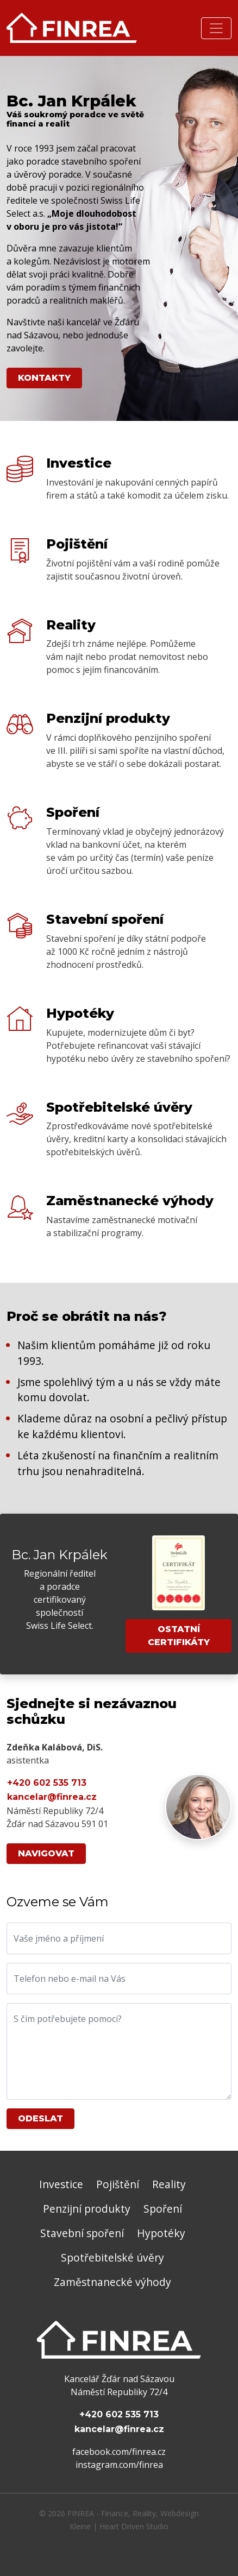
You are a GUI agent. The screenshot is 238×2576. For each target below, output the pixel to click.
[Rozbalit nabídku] (216, 28)
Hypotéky (161, 2233)
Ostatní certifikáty (179, 1635)
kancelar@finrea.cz (52, 1797)
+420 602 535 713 (46, 1783)
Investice (61, 2184)
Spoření (162, 2208)
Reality (169, 2184)
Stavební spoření (82, 2233)
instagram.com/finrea (119, 2465)
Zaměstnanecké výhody (112, 2282)
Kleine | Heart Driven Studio (119, 2526)
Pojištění (117, 2184)
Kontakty (44, 378)
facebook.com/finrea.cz (119, 2452)
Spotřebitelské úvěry (112, 2257)
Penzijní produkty (86, 2208)
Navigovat (46, 1853)
